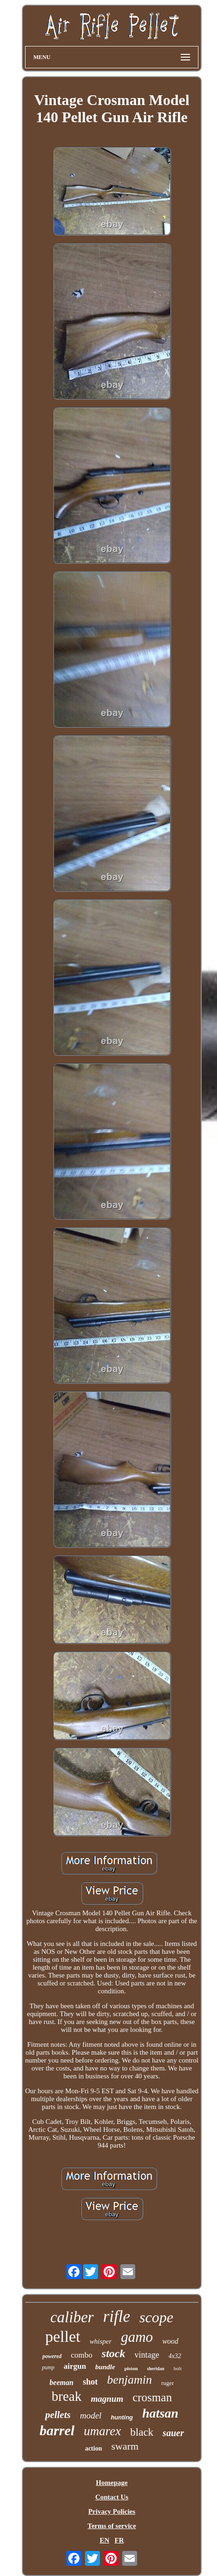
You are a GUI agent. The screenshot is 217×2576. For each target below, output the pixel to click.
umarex (102, 2431)
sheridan (155, 2368)
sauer (173, 2433)
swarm (124, 2446)
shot (90, 2381)
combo (81, 2355)
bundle (105, 2367)
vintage (147, 2354)
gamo (137, 2337)
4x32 (175, 2356)
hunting (122, 2417)
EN (104, 2540)
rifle (116, 2316)
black (141, 2432)
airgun (75, 2366)
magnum (107, 2399)
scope (156, 2317)
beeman (62, 2382)
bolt (178, 2368)
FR (119, 2540)
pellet (62, 2336)
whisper (101, 2341)
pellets (58, 2414)
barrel (56, 2430)
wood (170, 2341)
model (90, 2415)
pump (48, 2367)
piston (131, 2368)
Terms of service (111, 2526)
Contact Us (111, 2497)
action (93, 2448)
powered (51, 2356)
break (66, 2396)
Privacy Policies (111, 2511)
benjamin (129, 2379)
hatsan (160, 2413)
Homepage (111, 2482)
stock (113, 2353)
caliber (71, 2317)
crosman (152, 2397)
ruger (167, 2382)
